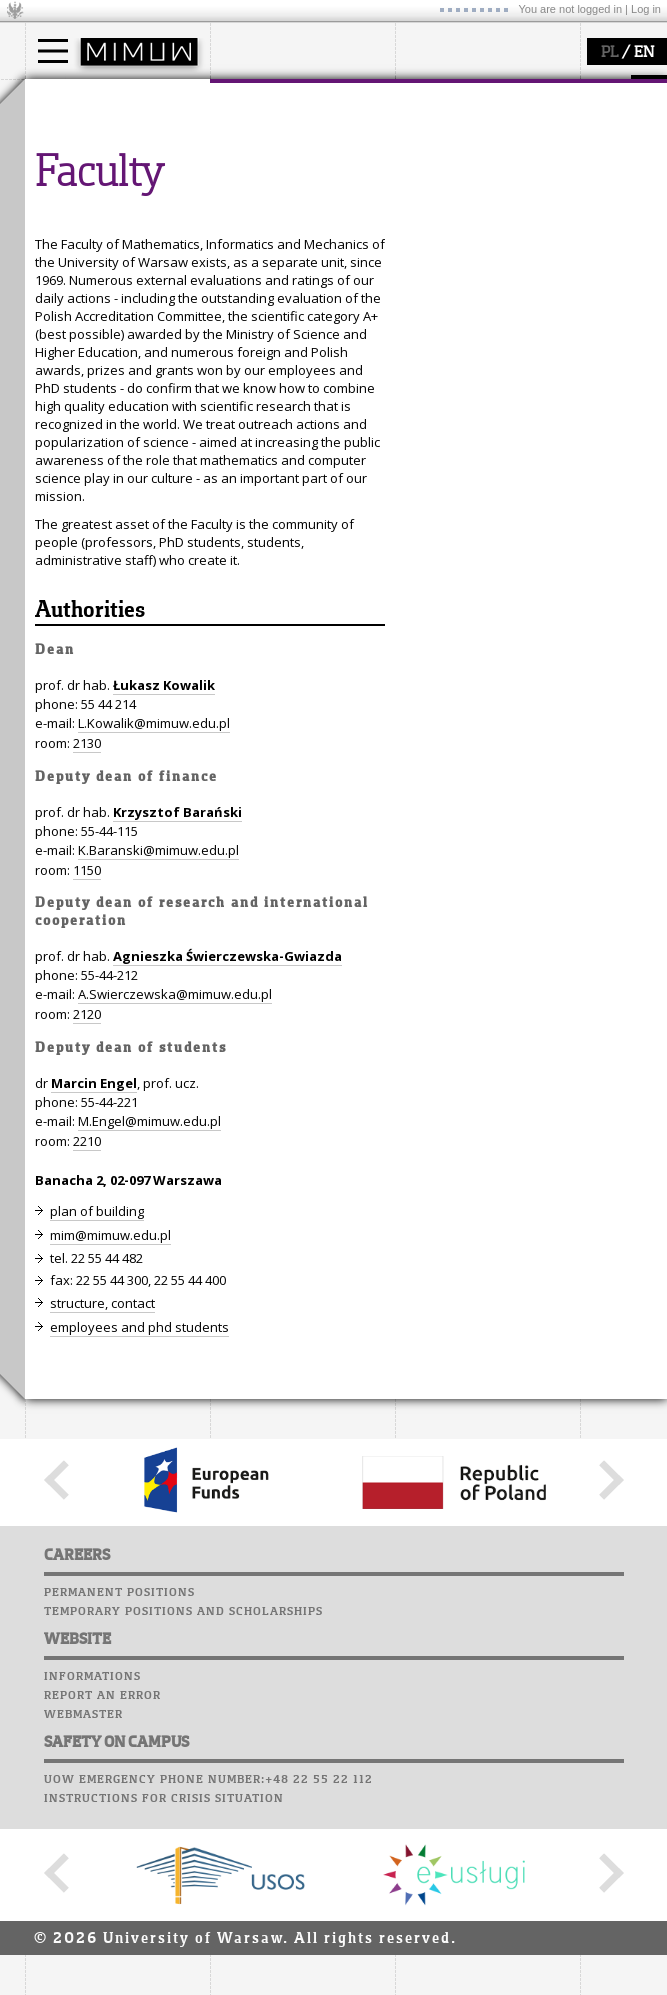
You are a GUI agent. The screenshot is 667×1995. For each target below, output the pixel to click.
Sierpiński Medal (470, 210)
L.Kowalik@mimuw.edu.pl (154, 1093)
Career (52, 370)
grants (439, 192)
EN (644, 53)
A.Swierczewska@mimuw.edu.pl (175, 1364)
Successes (62, 408)
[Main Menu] (53, 51)
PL (609, 53)
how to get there (284, 138)
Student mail (75, 332)
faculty (253, 98)
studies (69, 98)
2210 (87, 1511)
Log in (646, 9)
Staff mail (65, 351)
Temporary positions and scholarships (183, 1982)
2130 (87, 1113)
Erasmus (76, 192)
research (446, 98)
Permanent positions (119, 1963)
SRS (112, 275)
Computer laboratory (106, 313)
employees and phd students (139, 1697)
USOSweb (58, 275)
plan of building (97, 1581)
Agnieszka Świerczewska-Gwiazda (227, 1326)
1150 (87, 1240)
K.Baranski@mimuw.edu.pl (158, 1220)
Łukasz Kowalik (164, 1055)
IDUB (434, 228)
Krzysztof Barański (177, 1182)
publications (457, 174)
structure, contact (287, 156)
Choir (47, 389)
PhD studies (86, 174)
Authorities (90, 981)
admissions (85, 210)
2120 (87, 1384)
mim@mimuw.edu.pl (110, 1605)
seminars (448, 156)
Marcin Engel (94, 1453)
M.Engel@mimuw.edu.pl (149, 1491)
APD (148, 275)
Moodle (54, 294)
